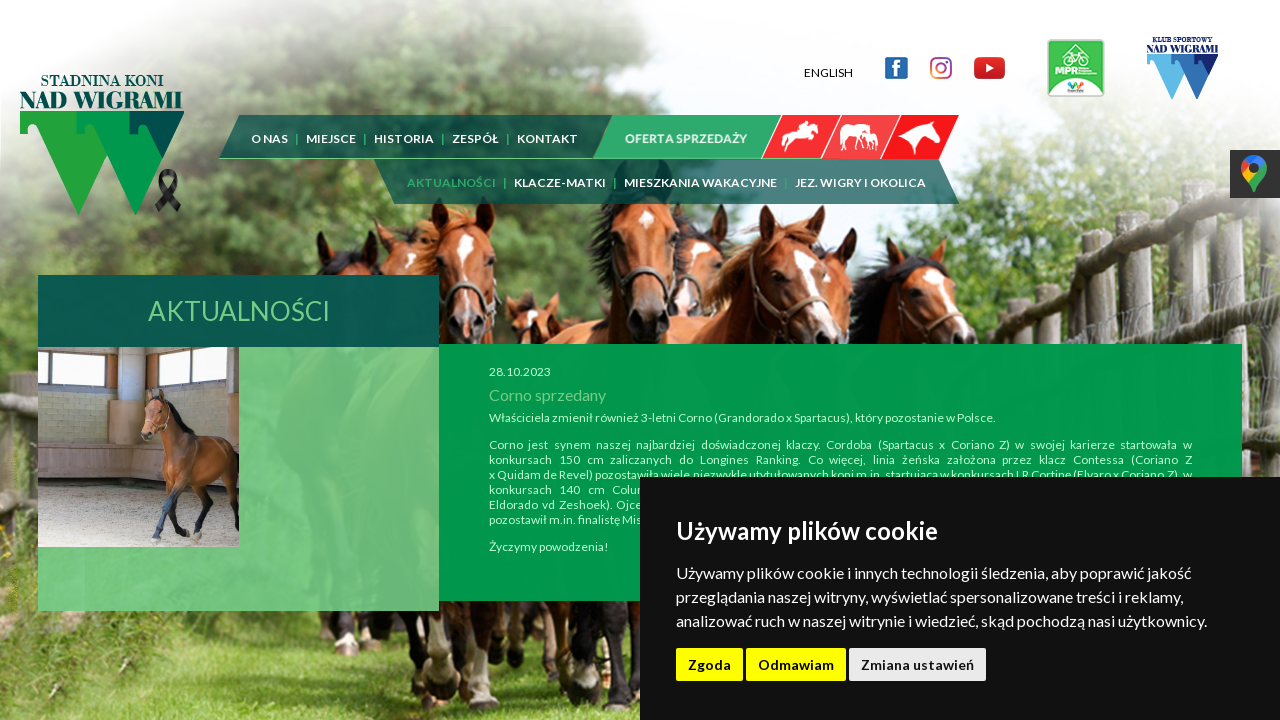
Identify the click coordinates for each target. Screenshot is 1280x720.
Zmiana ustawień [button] (917, 664)
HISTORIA (404, 123)
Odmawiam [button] (796, 664)
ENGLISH (828, 57)
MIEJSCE (331, 123)
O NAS (269, 123)
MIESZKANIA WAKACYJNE (700, 167)
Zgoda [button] (709, 664)
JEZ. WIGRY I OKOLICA (860, 167)
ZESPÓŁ (475, 123)
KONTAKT (547, 123)
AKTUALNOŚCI (451, 167)
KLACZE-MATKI (560, 167)
